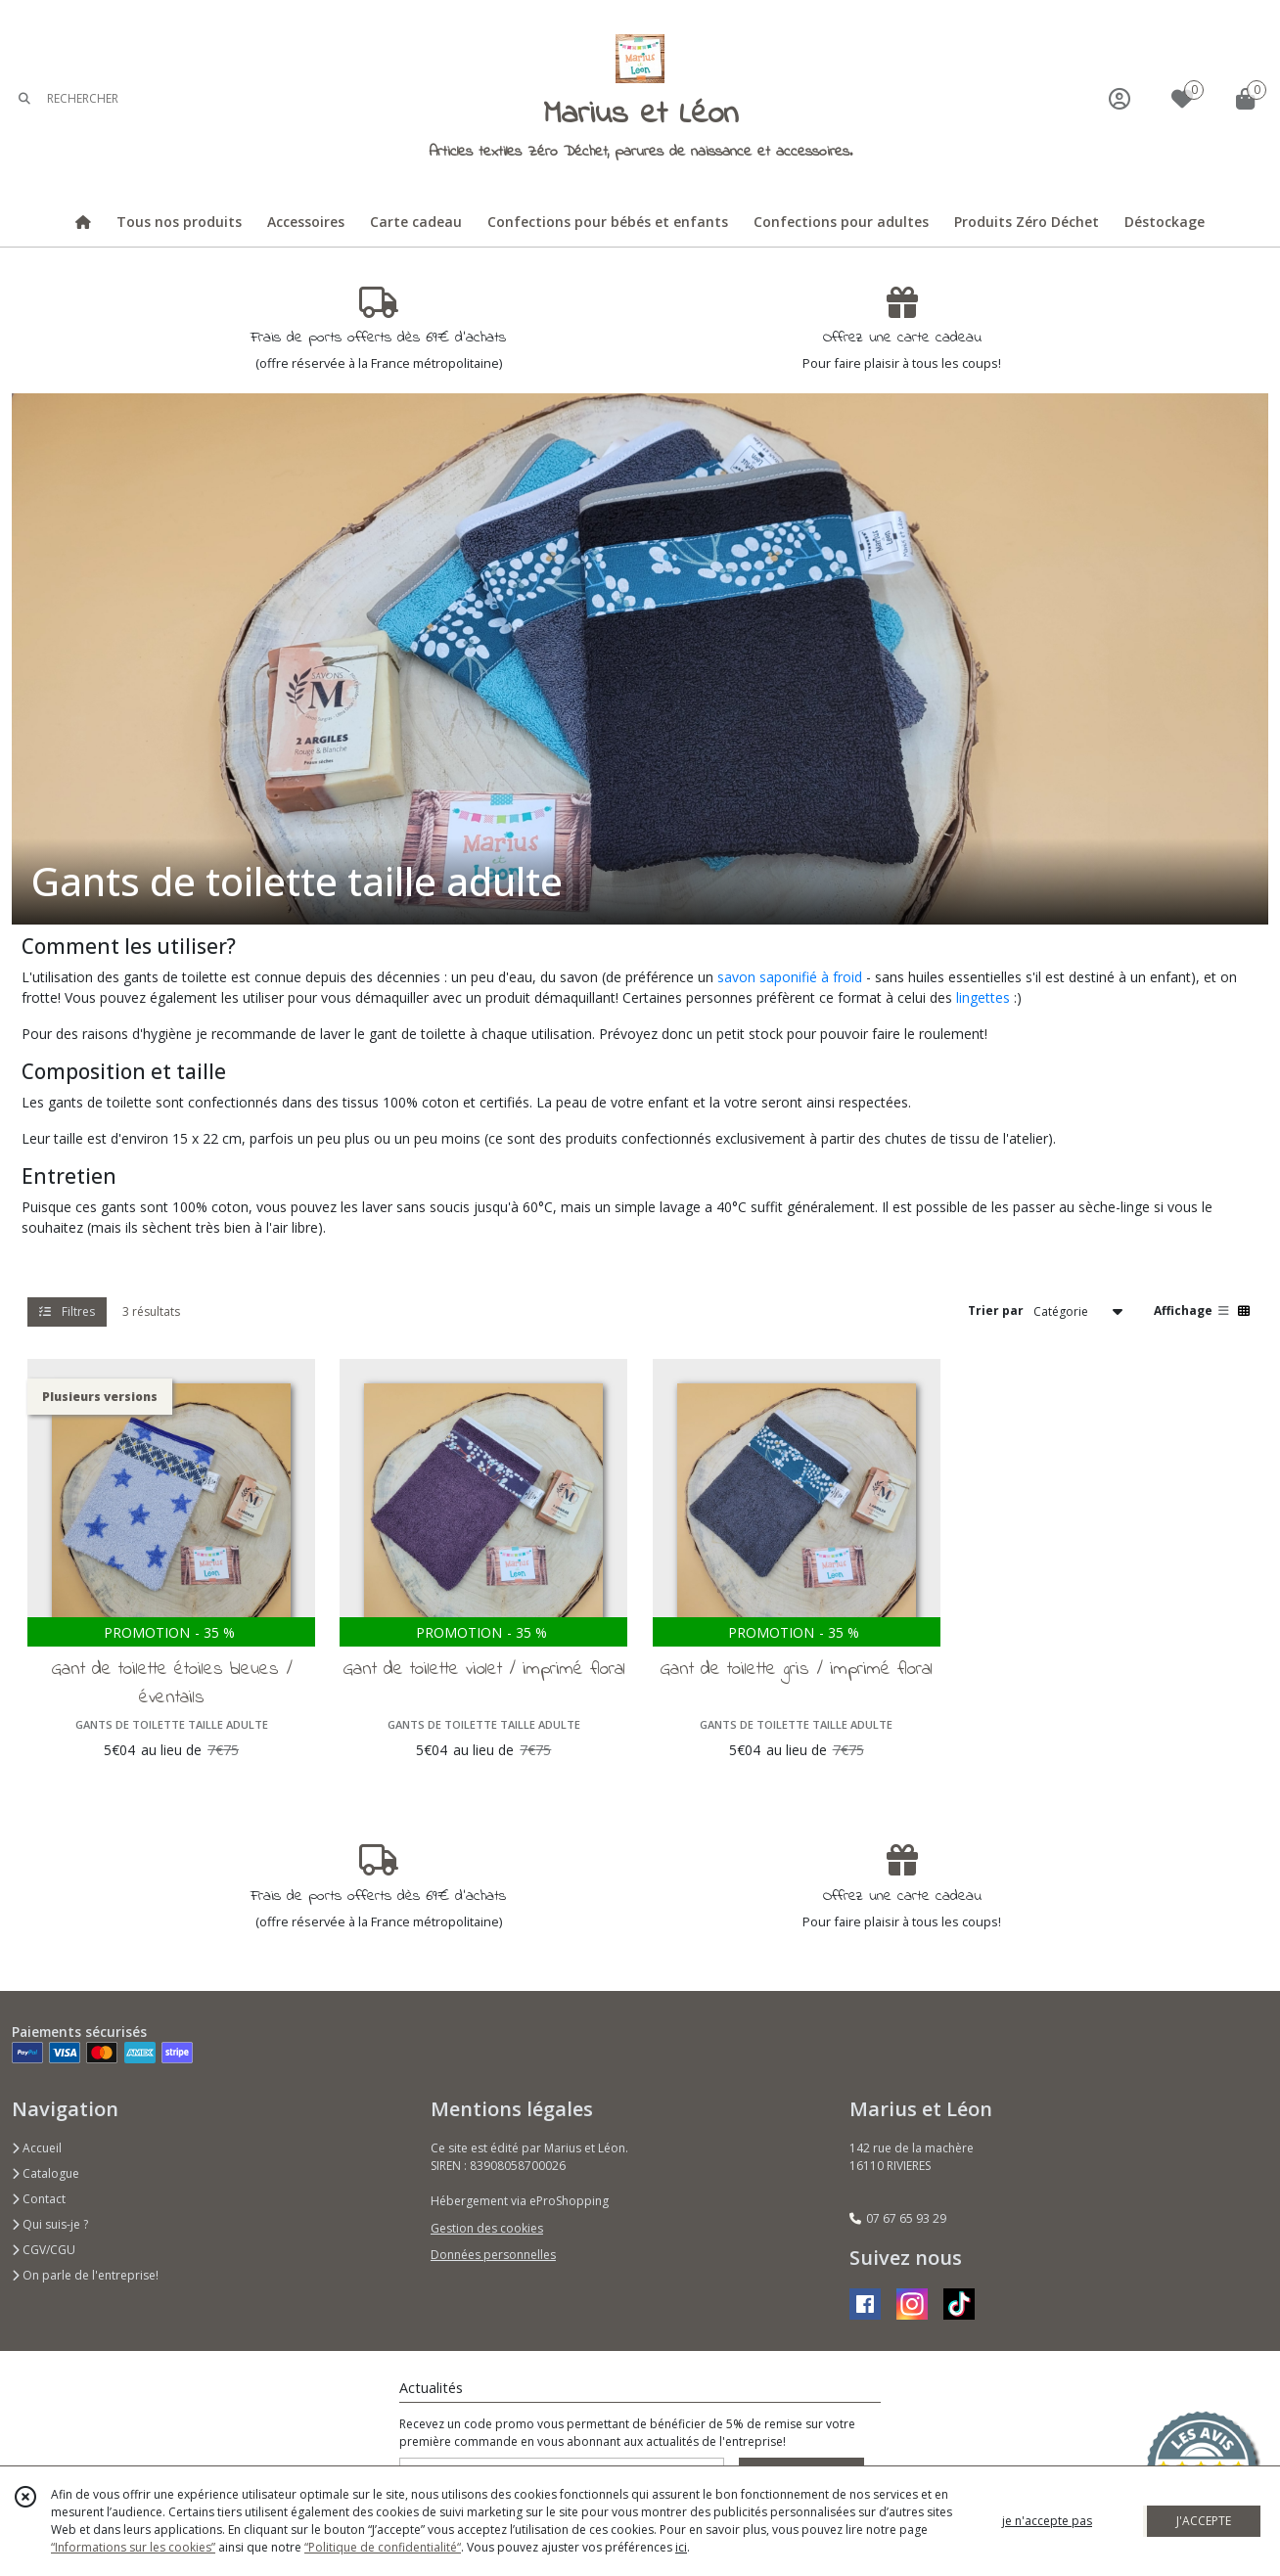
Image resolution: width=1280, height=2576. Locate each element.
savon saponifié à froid (789, 977)
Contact (39, 2199)
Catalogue (45, 2173)
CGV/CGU (43, 2249)
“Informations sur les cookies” (133, 2547)
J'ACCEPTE (1203, 2520)
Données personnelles (493, 2254)
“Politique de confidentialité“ (382, 2547)
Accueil (37, 2148)
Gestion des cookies (487, 2228)
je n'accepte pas (1047, 2520)
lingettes (983, 997)
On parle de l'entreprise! (85, 2275)
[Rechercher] (24, 98)
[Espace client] (1119, 98)
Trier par (996, 1310)
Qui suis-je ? (50, 2224)
